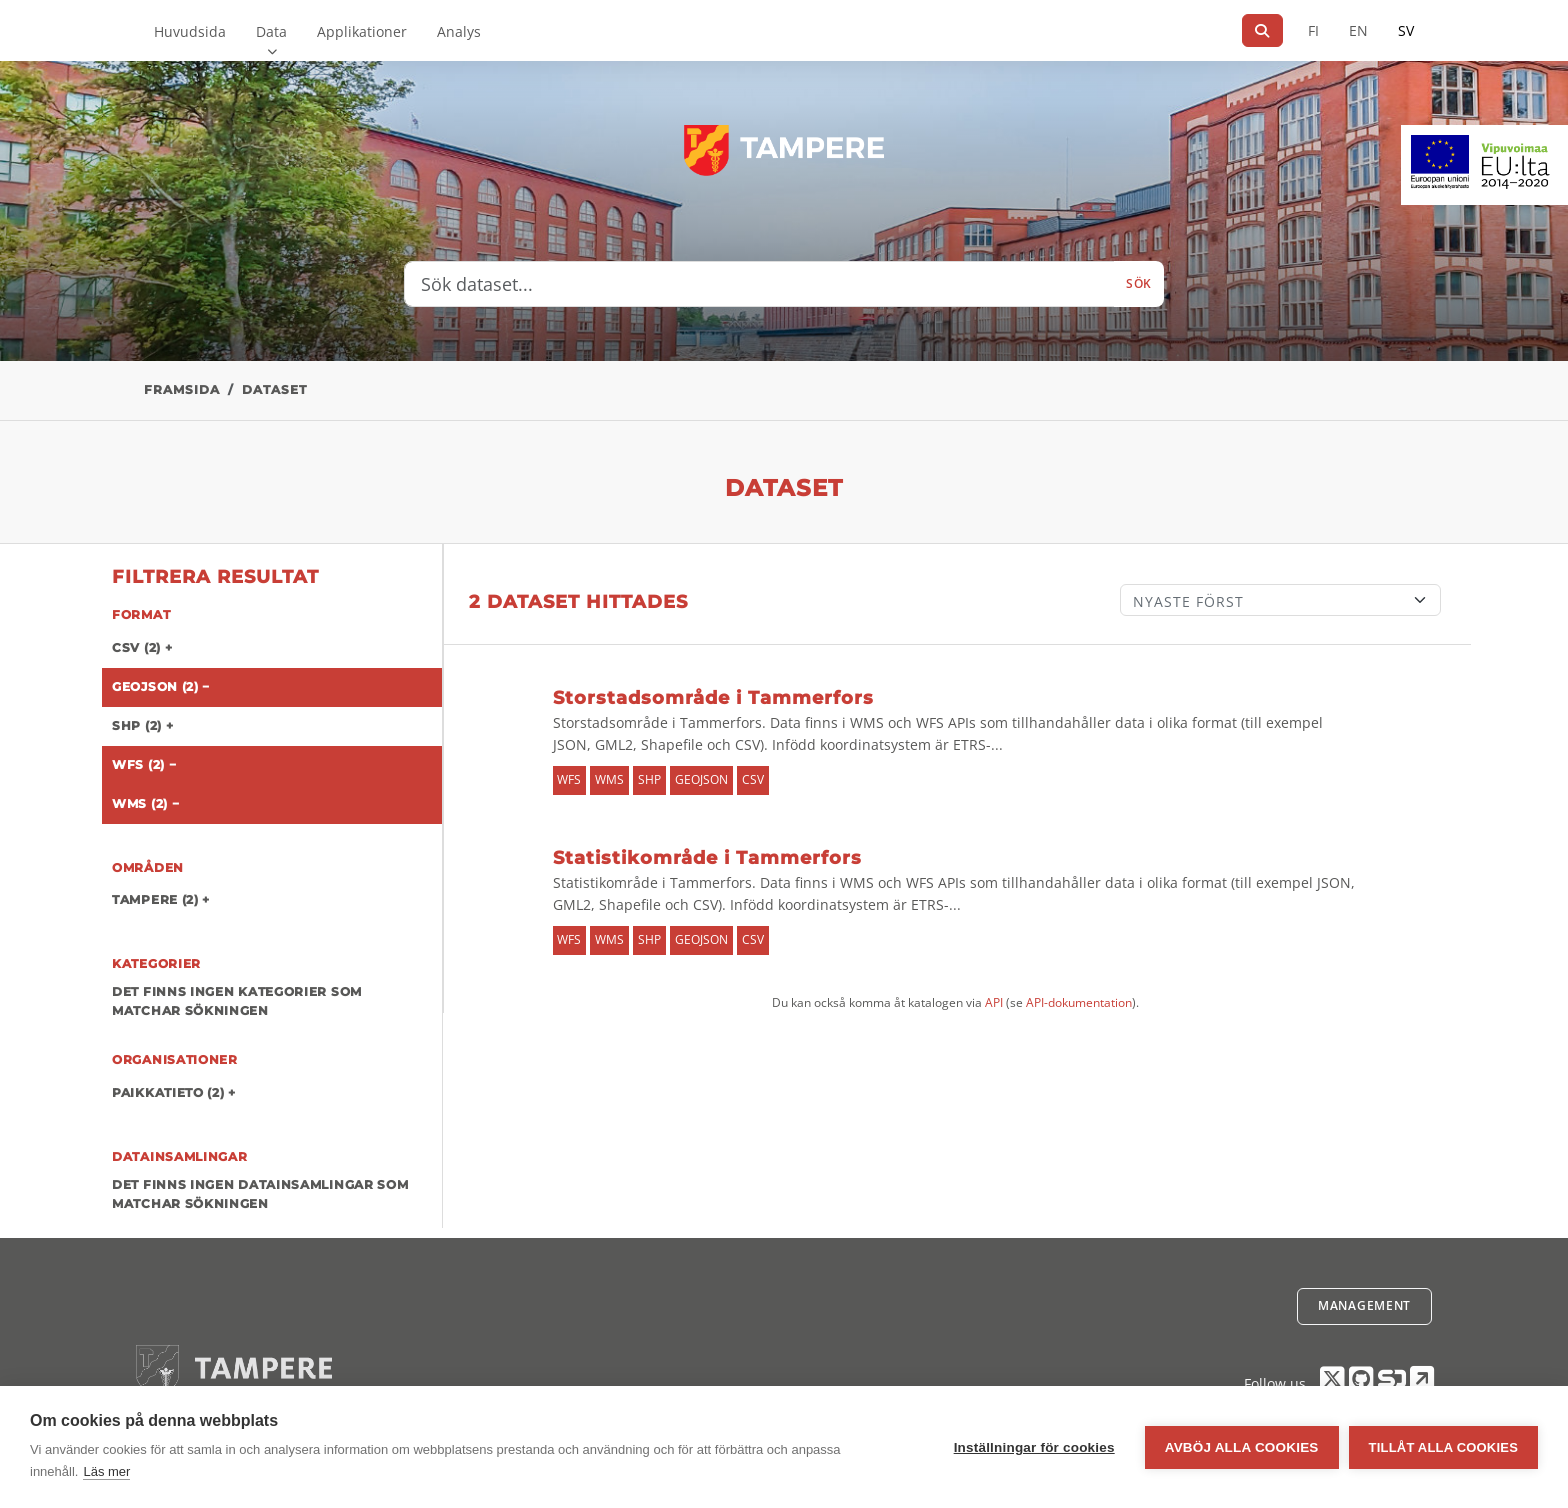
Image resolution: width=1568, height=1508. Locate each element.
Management (1364, 1305)
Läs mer (106, 1471)
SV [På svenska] (1406, 30)
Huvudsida (190, 31)
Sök (1139, 283)
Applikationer (362, 31)
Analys (459, 31)
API (994, 1002)
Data (271, 31)
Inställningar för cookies (1034, 1447)
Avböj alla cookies (1242, 1447)
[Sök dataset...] (759, 284)
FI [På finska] (1313, 30)
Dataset (274, 389)
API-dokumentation (1079, 1002)
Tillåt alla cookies (1443, 1447)
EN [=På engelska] (1358, 30)
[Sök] (1262, 30)
